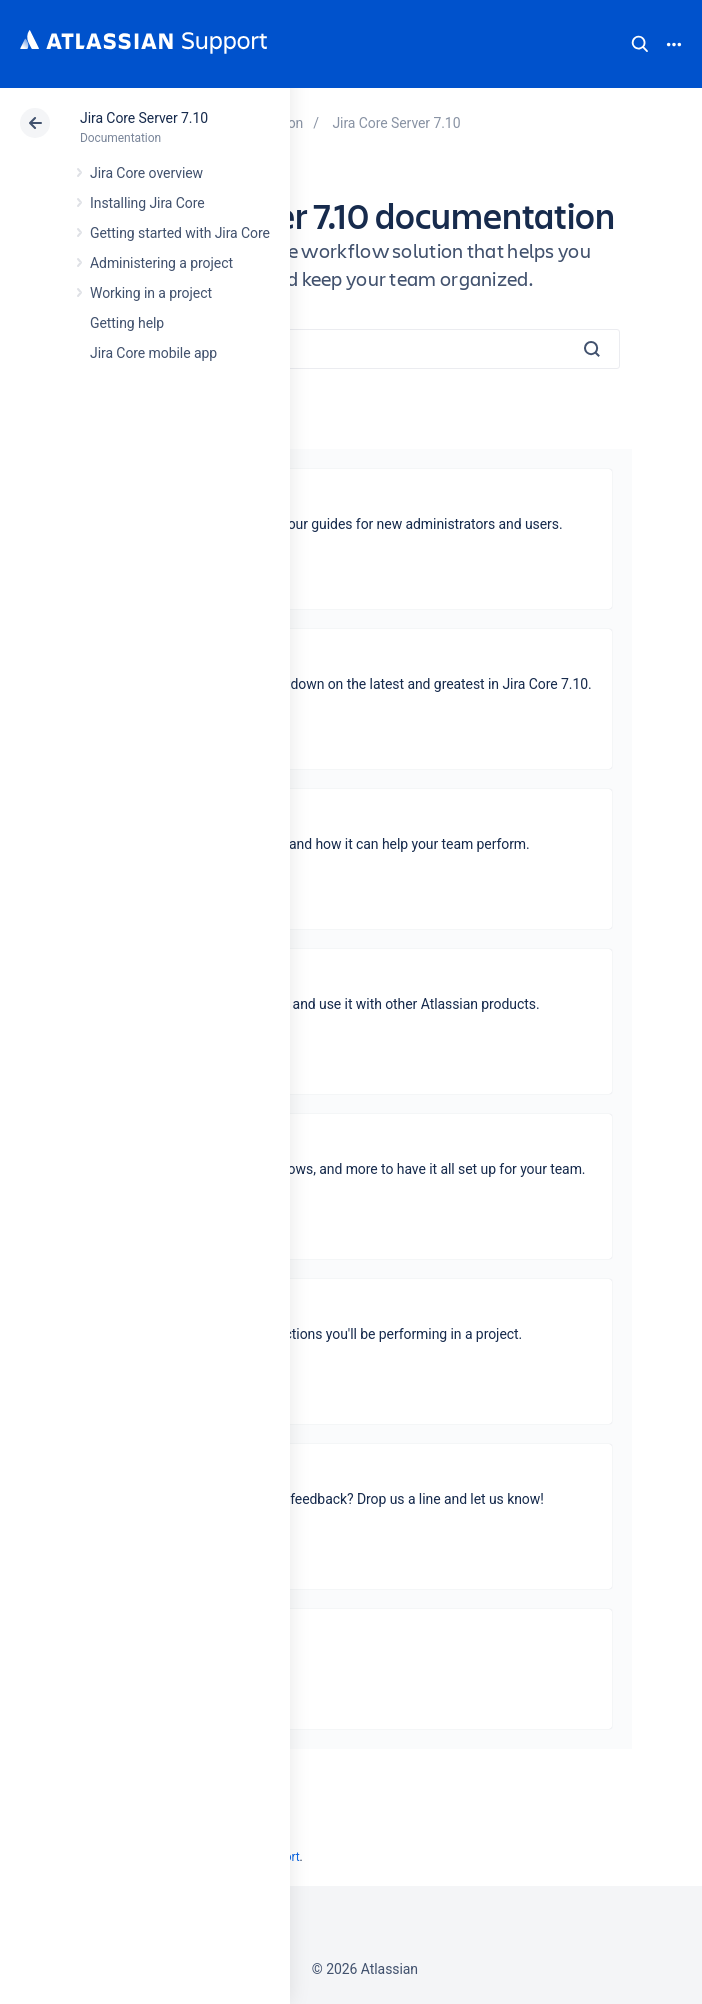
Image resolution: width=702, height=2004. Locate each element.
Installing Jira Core (147, 203)
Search (640, 44)
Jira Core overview (146, 173)
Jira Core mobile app (153, 353)
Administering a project (161, 263)
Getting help (127, 323)
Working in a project (151, 293)
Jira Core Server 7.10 (144, 118)
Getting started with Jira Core (180, 233)
